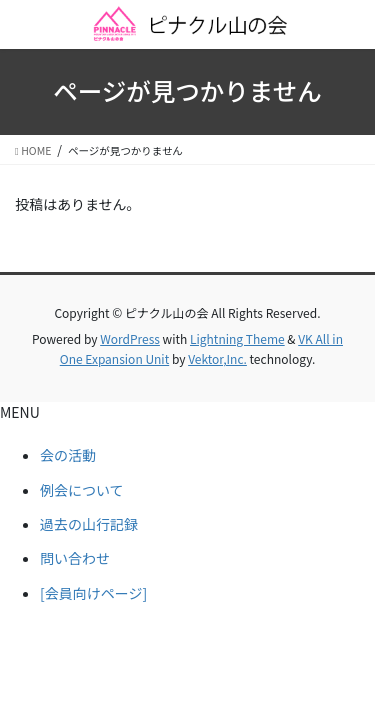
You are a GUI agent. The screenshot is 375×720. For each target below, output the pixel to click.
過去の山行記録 (89, 524)
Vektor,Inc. (217, 358)
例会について (82, 490)
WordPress (130, 338)
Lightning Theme (237, 338)
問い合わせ (75, 558)
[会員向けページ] (93, 593)
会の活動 (68, 455)
